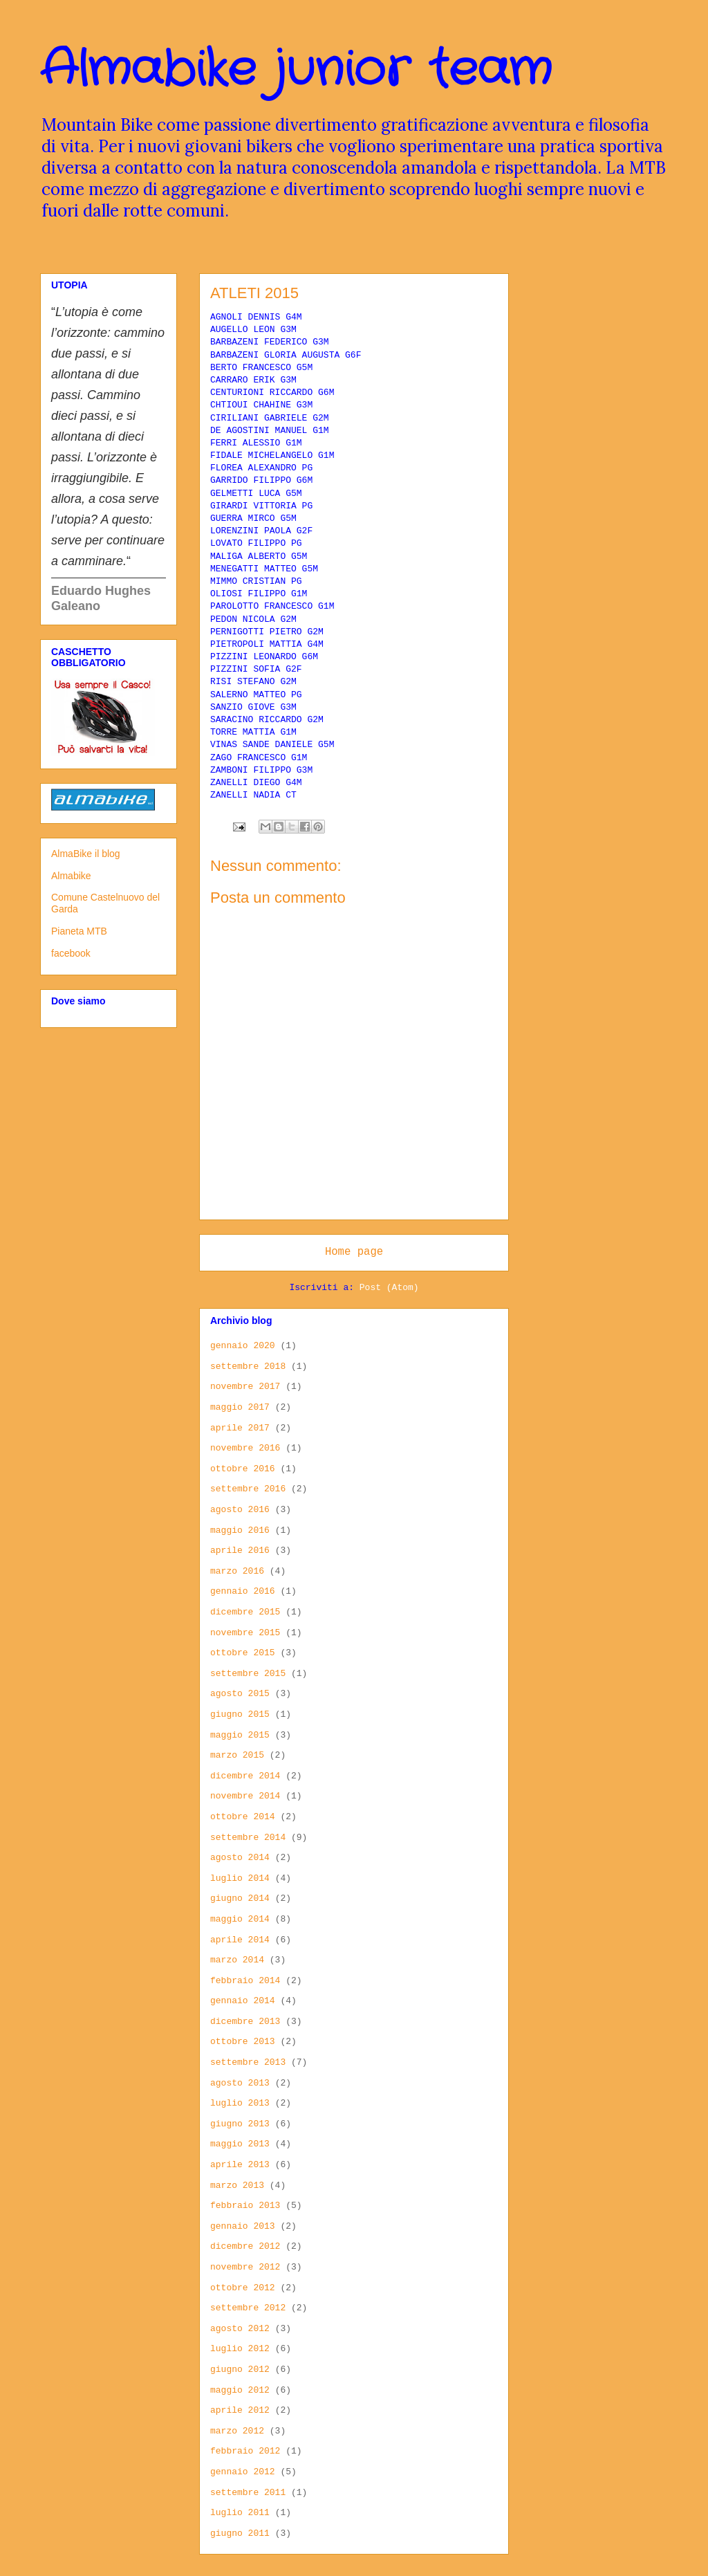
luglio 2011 (240, 2513)
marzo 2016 (237, 1571)
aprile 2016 (240, 1550)
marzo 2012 (237, 2431)
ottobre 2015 (242, 1653)
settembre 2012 (248, 2308)
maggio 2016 (240, 1530)
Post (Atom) (389, 1287)
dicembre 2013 (245, 2021)
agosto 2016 (240, 1510)
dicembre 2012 (245, 2246)
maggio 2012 (240, 2390)
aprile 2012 (240, 2410)
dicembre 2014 (245, 1776)
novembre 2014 (245, 1796)
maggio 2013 (240, 2144)
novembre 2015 (245, 1633)
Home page (354, 1252)
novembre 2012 (245, 2267)
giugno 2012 (240, 2369)
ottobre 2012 (242, 2288)
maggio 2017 (240, 1407)
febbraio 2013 (245, 2205)
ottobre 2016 (242, 1469)
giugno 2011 (240, 2533)
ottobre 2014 (242, 1817)
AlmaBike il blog (85, 853)
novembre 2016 (245, 1448)
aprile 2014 (240, 1940)
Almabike (71, 875)
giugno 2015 (240, 1714)
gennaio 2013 (242, 2226)
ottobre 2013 (242, 2041)
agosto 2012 (240, 2329)
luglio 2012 (240, 2349)
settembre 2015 (248, 1673)
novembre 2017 (245, 1386)
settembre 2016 (248, 1489)
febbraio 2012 (245, 2451)
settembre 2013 (248, 2062)
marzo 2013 (237, 2185)
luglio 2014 (240, 1878)
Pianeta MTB (79, 931)
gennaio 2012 (242, 2472)
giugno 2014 (240, 1898)
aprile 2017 (240, 1428)
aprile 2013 (240, 2165)
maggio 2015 (240, 1735)
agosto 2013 (240, 2083)
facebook (71, 953)
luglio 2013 (240, 2103)
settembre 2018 (248, 1366)
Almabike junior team (296, 70)
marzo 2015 (237, 1755)
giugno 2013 (240, 2124)
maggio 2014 (240, 1919)
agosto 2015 (240, 1694)
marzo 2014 (237, 1960)
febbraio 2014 (245, 1981)
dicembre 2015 (245, 1612)
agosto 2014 (240, 1857)
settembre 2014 (248, 1837)
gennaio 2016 (242, 1591)
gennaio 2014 (242, 2001)
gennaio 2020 (242, 1346)
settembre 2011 (248, 2492)
